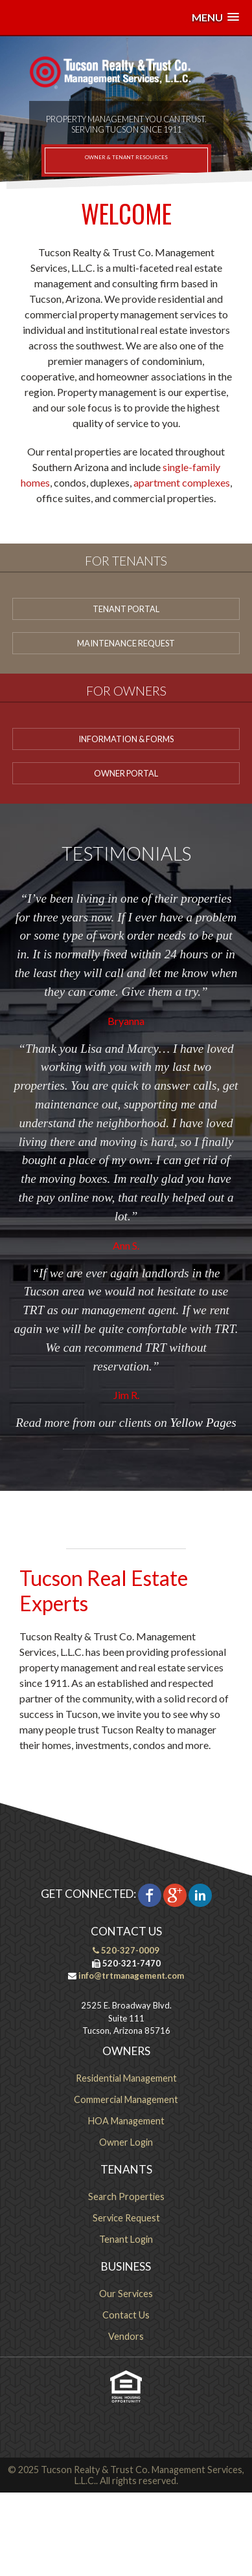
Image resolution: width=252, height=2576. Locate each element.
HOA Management (126, 2120)
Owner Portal (126, 773)
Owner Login (126, 2142)
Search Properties (126, 2196)
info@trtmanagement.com (130, 1975)
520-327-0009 (126, 1950)
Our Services (126, 2293)
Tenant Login (126, 2239)
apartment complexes (181, 482)
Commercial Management (126, 2099)
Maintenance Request (126, 643)
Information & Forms (126, 739)
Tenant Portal (126, 609)
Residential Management (126, 2078)
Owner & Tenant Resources (126, 157)
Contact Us (126, 2314)
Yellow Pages (203, 1422)
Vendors (126, 2336)
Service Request (126, 2217)
